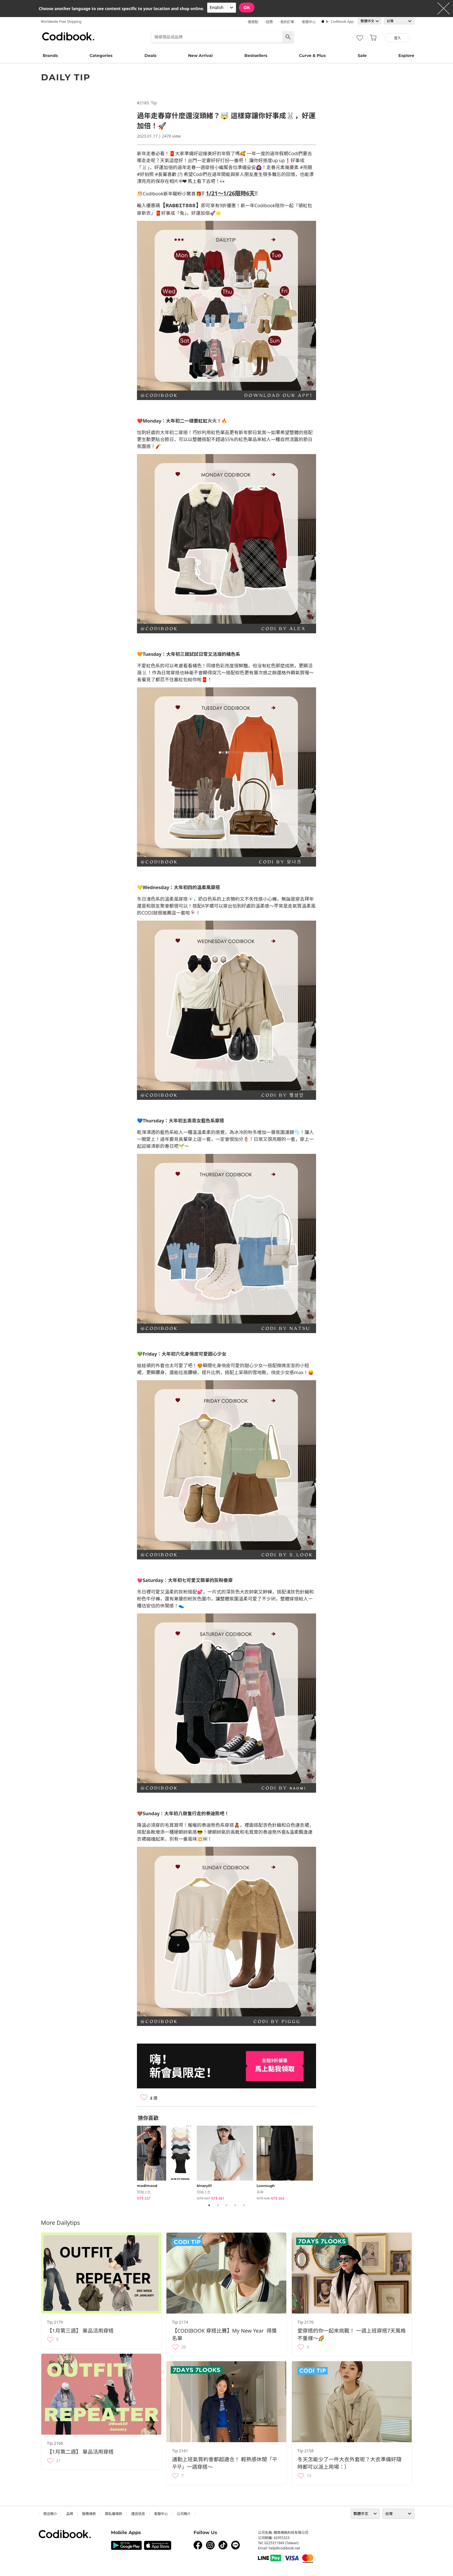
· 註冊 (268, 21)
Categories (101, 55)
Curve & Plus (312, 55)
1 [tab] (209, 2206)
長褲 (260, 2192)
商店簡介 (50, 2514)
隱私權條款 (113, 2514)
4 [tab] (235, 2206)
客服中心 (161, 2514)
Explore (406, 55)
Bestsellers (255, 55)
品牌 (69, 2514)
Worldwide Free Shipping (61, 21)
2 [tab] (218, 2206)
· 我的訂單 (286, 21)
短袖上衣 (144, 2192)
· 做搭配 (252, 21)
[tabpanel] (167, 2162)
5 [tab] (244, 2206)
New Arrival (200, 55)
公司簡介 (184, 2514)
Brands (50, 55)
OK (247, 7)
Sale (362, 55)
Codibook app (342, 21)
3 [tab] (226, 2206)
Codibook (68, 36)
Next (320, 2162)
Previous (132, 2162)
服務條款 (89, 2514)
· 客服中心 (307, 21)
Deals (150, 55)
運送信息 (138, 2514)
